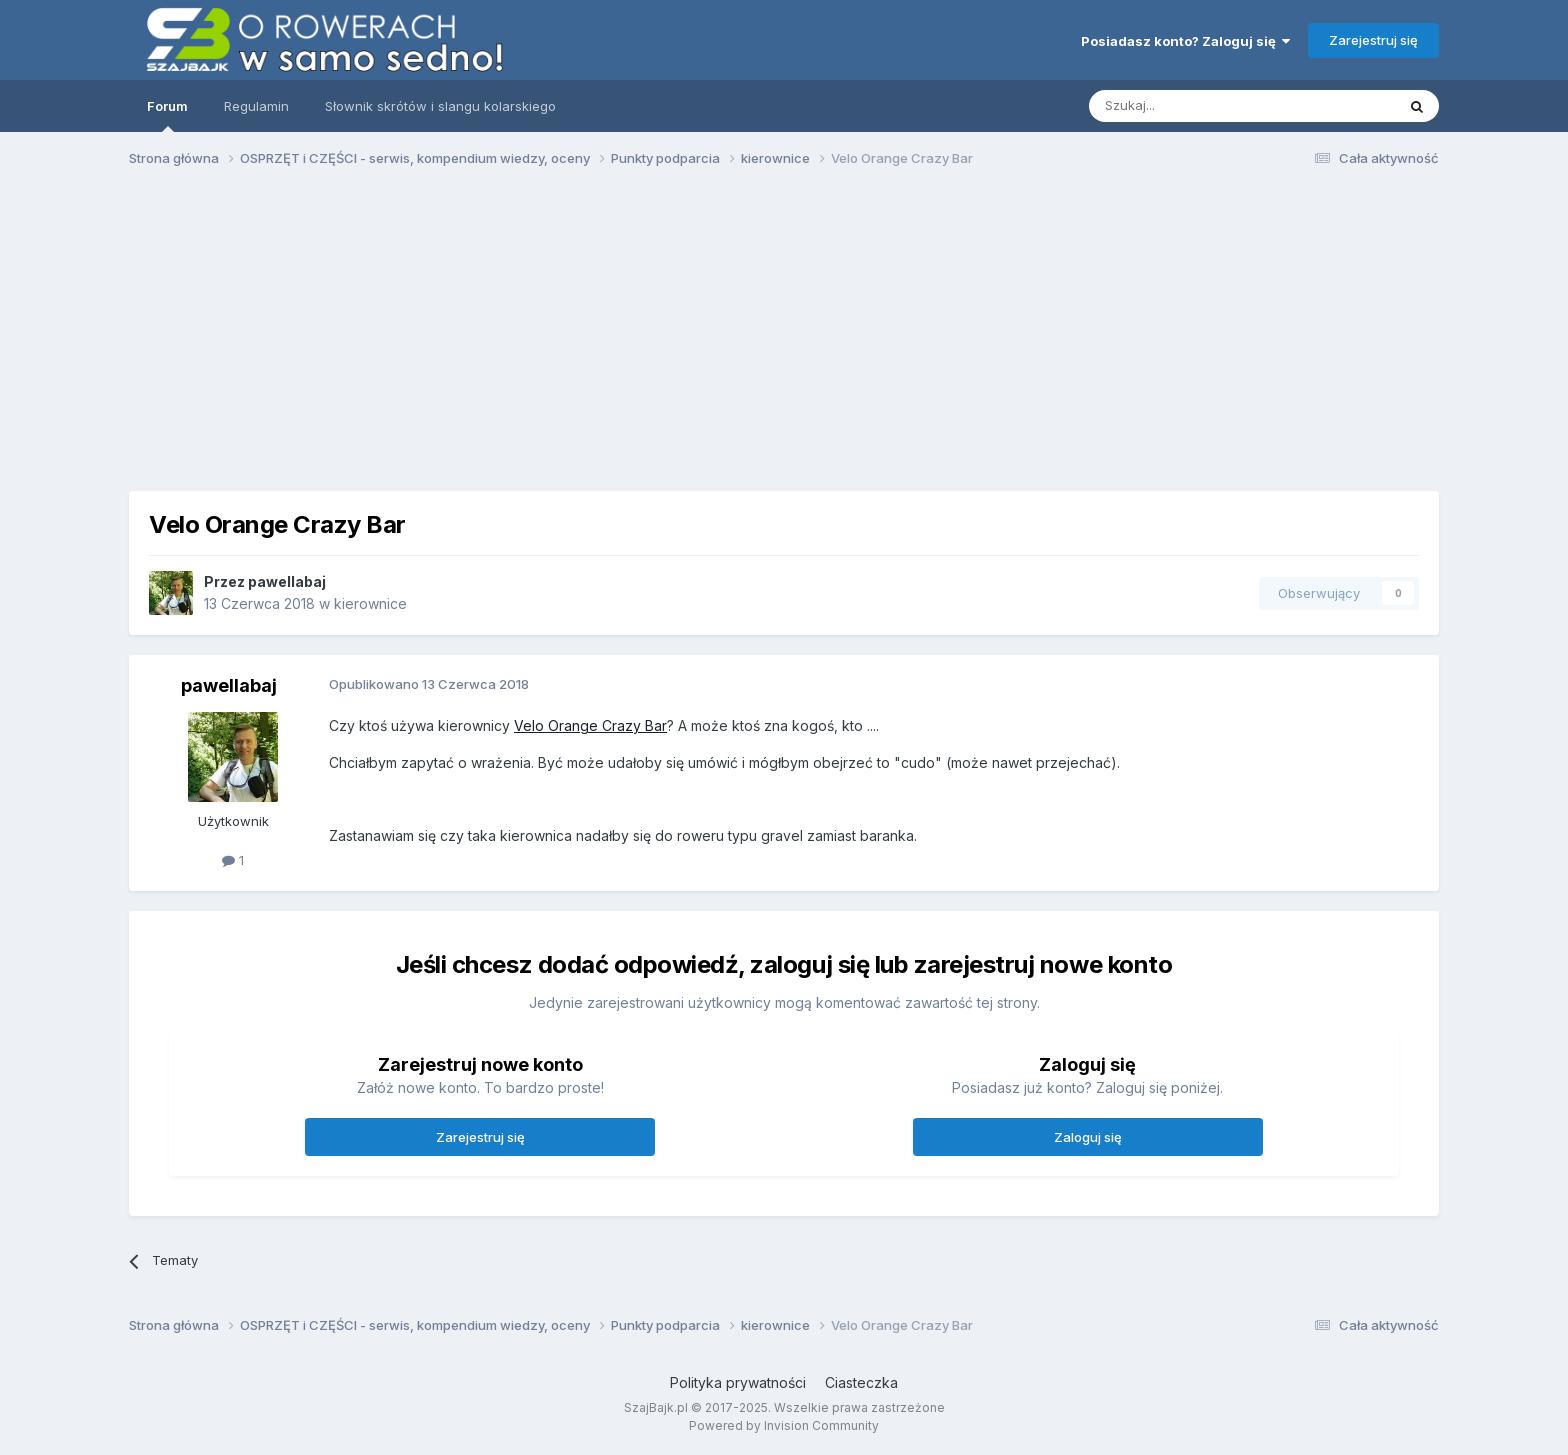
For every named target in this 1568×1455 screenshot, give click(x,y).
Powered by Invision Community (784, 1425)
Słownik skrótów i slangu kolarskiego (440, 106)
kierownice (370, 603)
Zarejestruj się (1373, 40)
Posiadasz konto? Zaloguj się (1185, 41)
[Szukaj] (1192, 106)
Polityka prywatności (738, 1382)
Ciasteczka (861, 1382)
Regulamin (256, 106)
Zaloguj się (1088, 1137)
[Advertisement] (784, 338)
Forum (167, 115)
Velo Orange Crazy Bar (590, 725)
